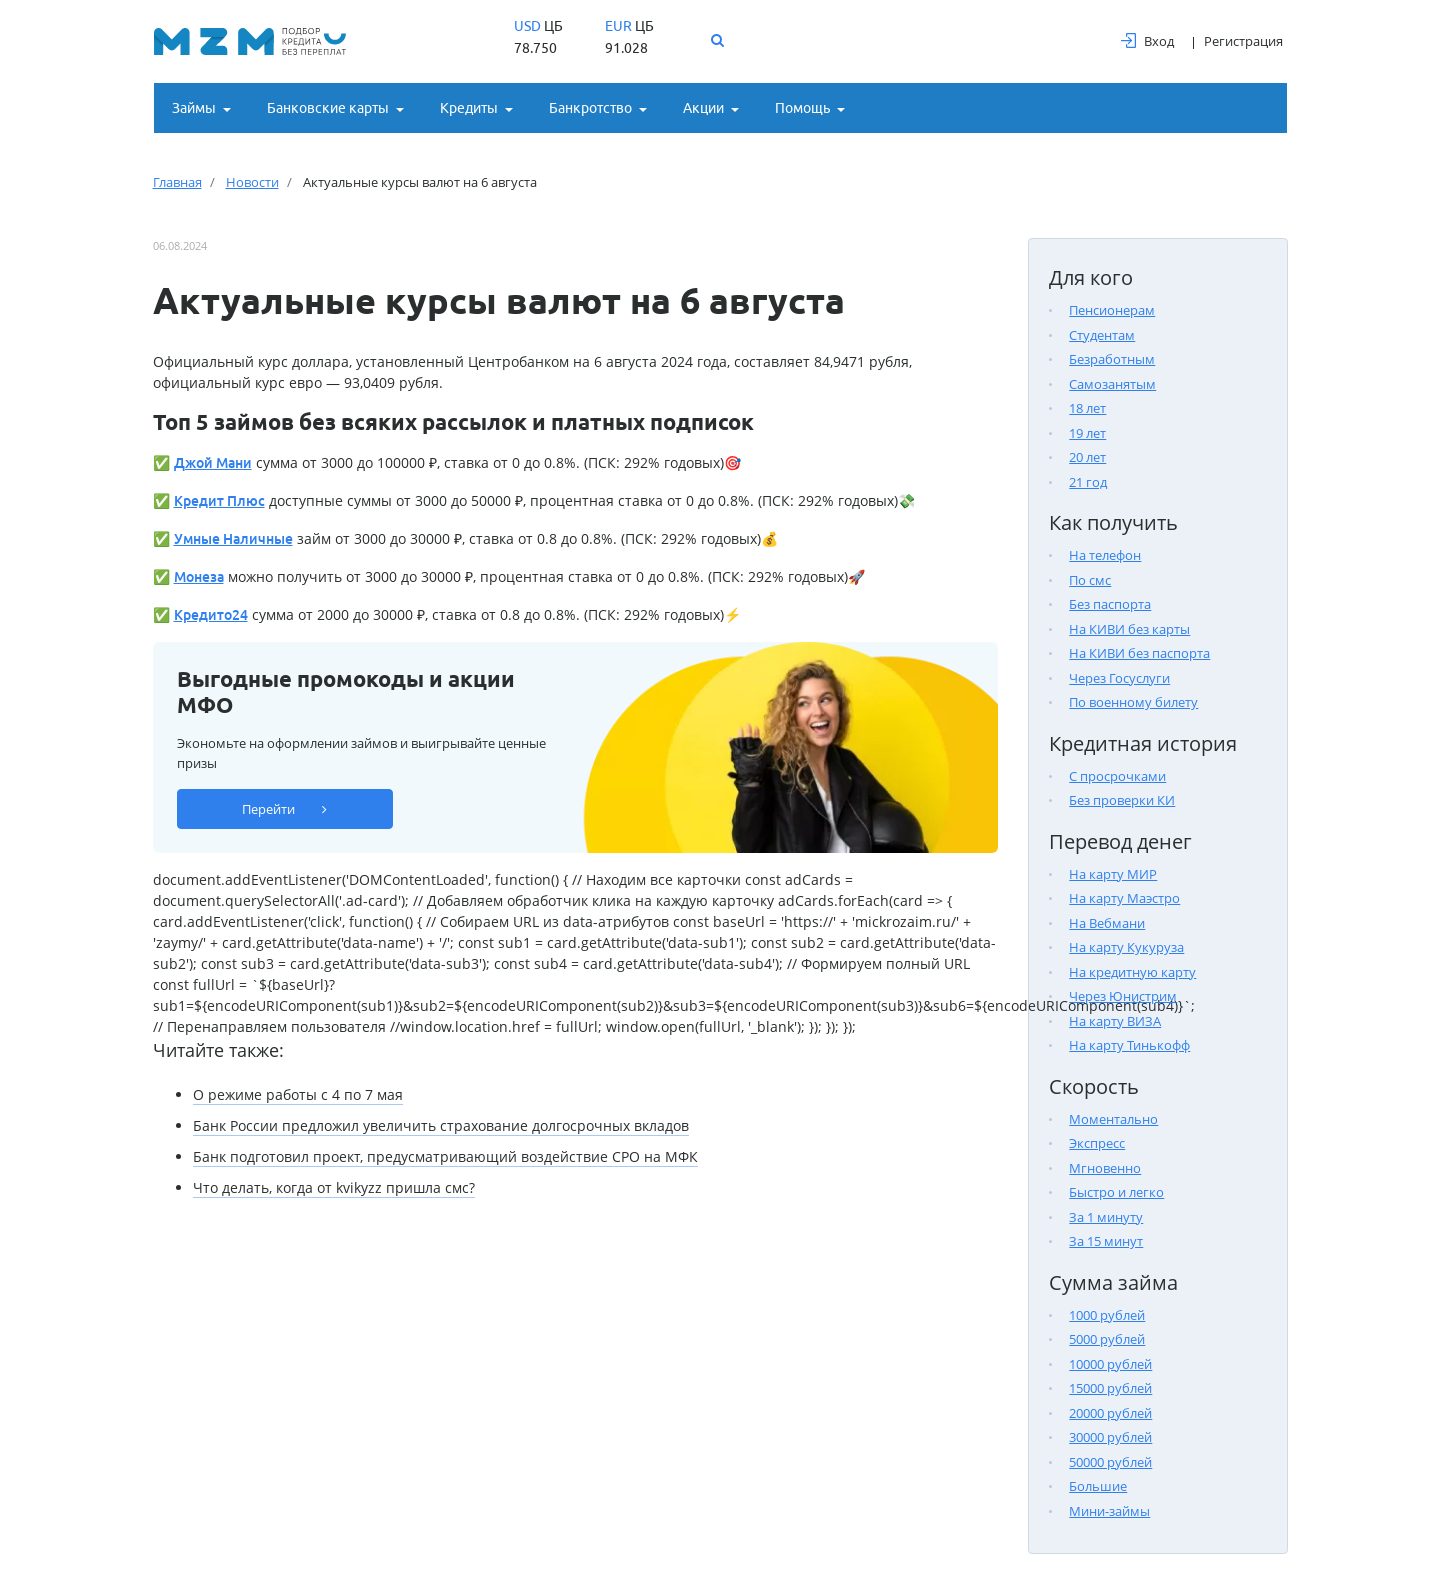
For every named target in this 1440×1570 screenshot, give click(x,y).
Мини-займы (1109, 1511)
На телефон (1105, 555)
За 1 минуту (1106, 1217)
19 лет (1087, 433)
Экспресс (1097, 1143)
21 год (1088, 482)
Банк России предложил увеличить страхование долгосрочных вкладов (441, 1125)
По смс (1090, 580)
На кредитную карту (1132, 972)
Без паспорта (1110, 604)
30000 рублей (1110, 1437)
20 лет (1087, 457)
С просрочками (1117, 776)
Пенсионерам (1112, 310)
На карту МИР (1113, 874)
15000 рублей (1110, 1388)
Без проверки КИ (1122, 800)
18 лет (1087, 408)
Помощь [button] (802, 108)
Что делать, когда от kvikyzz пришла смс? (334, 1187)
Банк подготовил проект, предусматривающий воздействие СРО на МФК (445, 1156)
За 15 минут (1106, 1241)
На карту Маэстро (1124, 898)
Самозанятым (1112, 384)
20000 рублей (1110, 1413)
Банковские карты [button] (328, 108)
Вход (1147, 41)
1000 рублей (1107, 1315)
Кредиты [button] (469, 108)
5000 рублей (1107, 1339)
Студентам (1102, 335)
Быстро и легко (1116, 1192)
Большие (1098, 1486)
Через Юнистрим (1123, 996)
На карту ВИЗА (1115, 1021)
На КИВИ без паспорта (1139, 653)
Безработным (1112, 359)
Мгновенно (1105, 1168)
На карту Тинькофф (1129, 1045)
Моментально (1113, 1119)
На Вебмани (1107, 923)
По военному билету (1133, 702)
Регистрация (1243, 41)
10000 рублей (1110, 1364)
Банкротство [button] (590, 108)
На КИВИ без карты (1129, 629)
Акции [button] (703, 108)
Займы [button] (194, 108)
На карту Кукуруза (1126, 947)
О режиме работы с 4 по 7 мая (298, 1094)
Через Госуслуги (1119, 678)
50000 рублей (1110, 1462)
